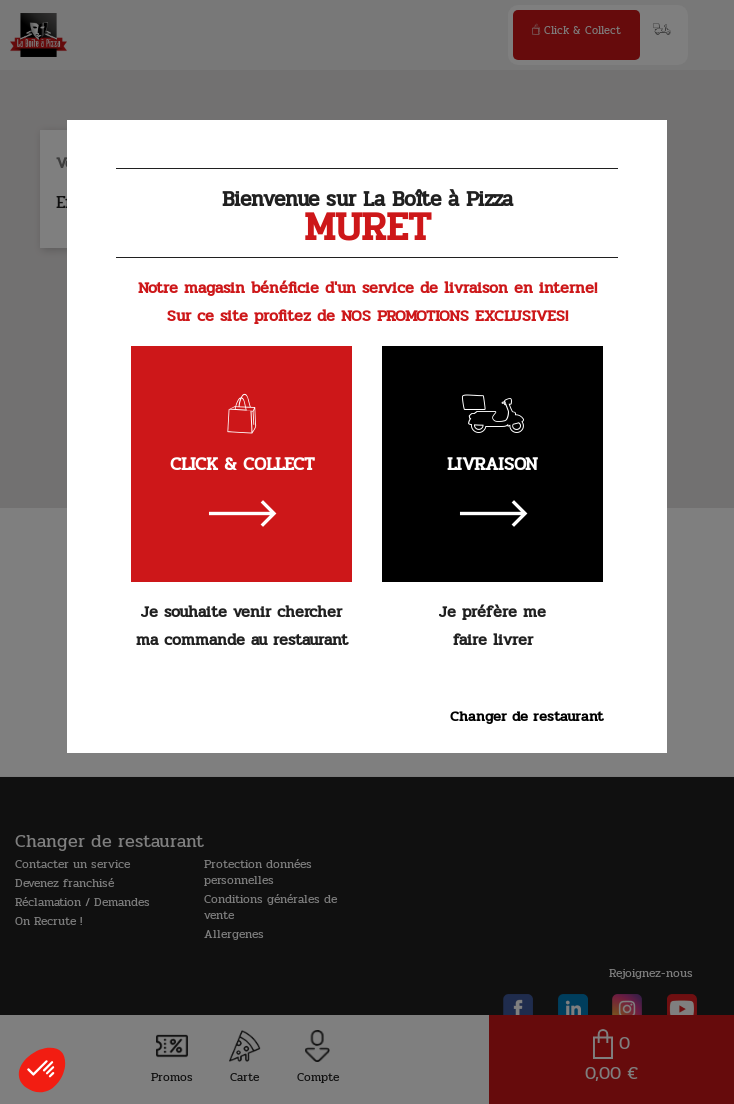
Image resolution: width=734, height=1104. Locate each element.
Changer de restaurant (526, 716)
